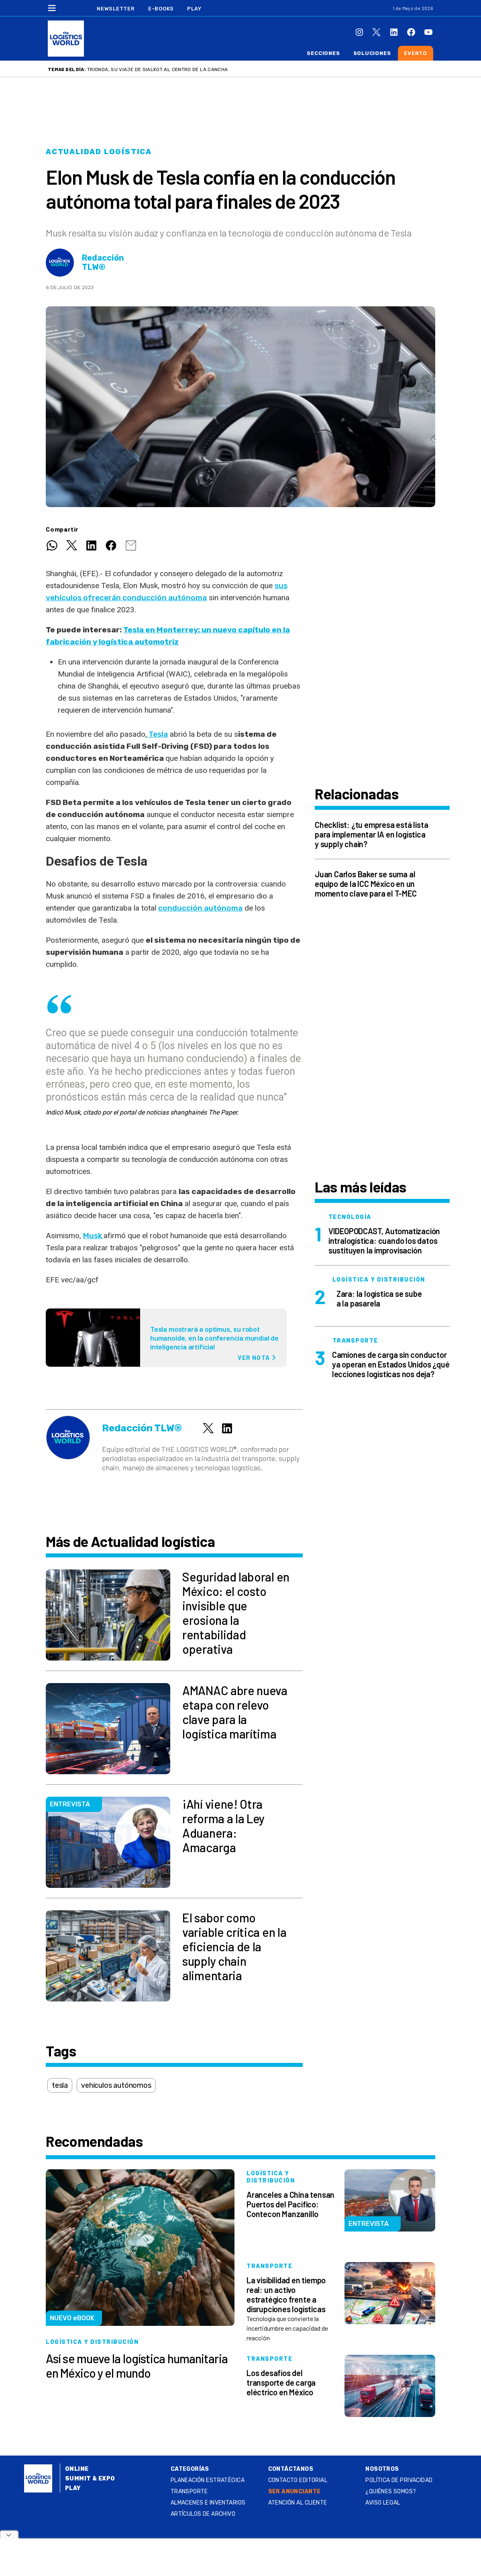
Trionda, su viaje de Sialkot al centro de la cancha (157, 69)
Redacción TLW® (103, 262)
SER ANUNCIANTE (294, 2491)
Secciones (323, 53)
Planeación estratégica (208, 2480)
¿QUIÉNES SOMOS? (390, 2491)
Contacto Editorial (298, 2480)
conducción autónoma (200, 908)
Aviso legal (382, 2502)
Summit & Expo (90, 2478)
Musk (93, 1235)
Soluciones (372, 53)
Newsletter (116, 9)
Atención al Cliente (297, 2502)
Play (194, 9)
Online (77, 2469)
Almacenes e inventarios (208, 2502)
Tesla (157, 734)
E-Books (161, 9)
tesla (60, 2085)
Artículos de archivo (203, 2514)
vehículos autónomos (116, 2085)
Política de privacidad (398, 2480)
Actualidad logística (99, 151)
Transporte (189, 2491)
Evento (415, 53)
